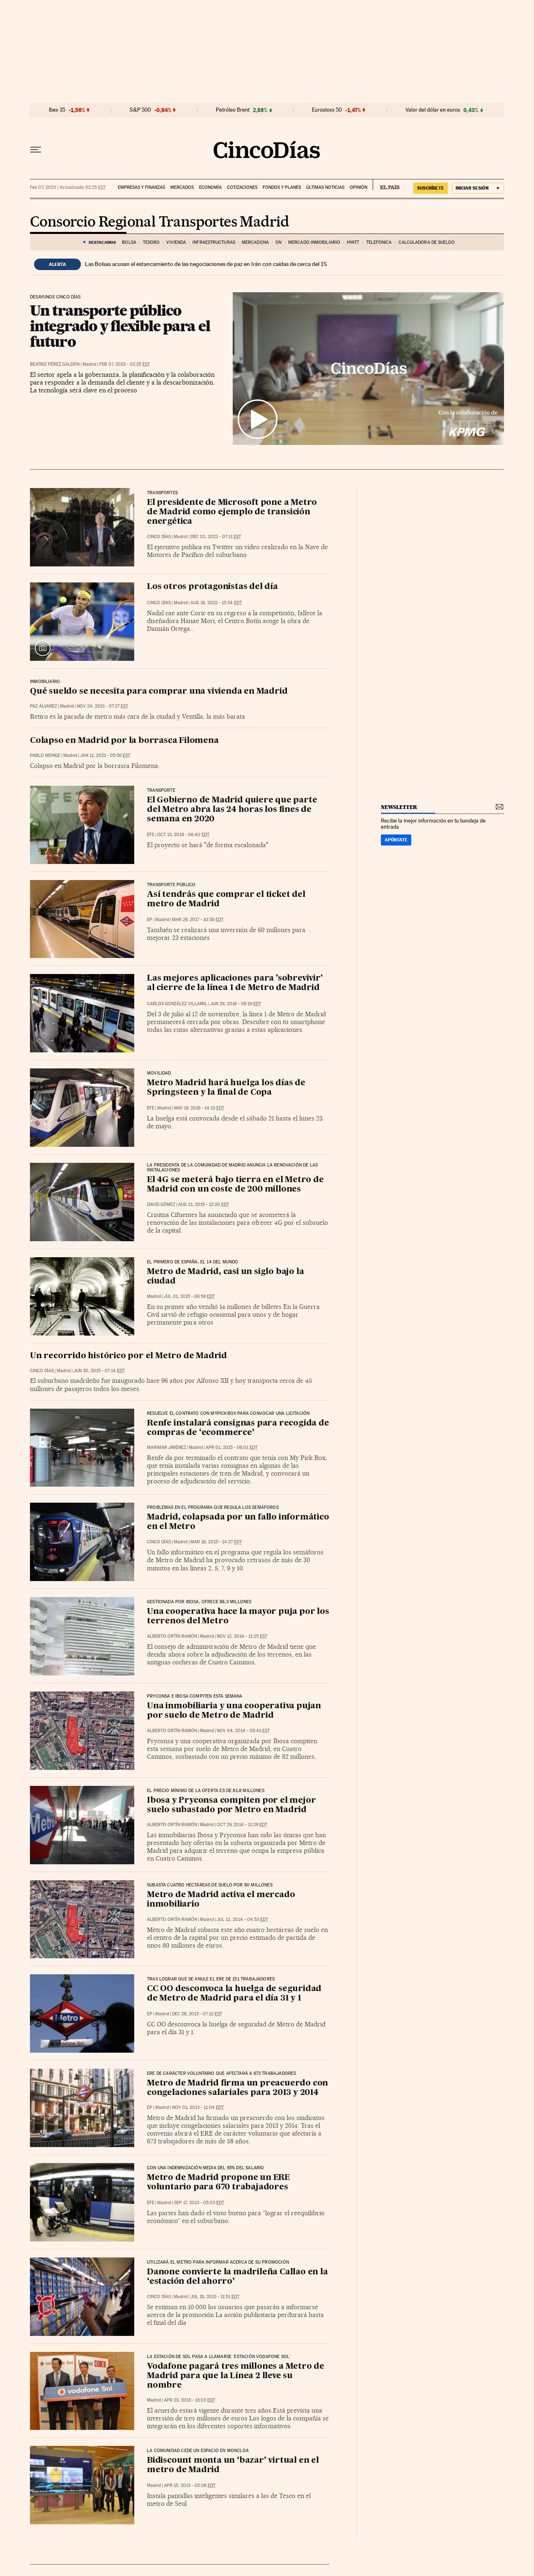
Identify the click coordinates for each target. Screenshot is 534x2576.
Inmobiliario (45, 681)
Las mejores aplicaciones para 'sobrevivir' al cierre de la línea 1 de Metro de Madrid (235, 983)
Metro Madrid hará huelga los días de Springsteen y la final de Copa (226, 1088)
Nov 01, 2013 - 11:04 (198, 2107)
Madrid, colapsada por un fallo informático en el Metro (238, 1522)
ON (278, 242)
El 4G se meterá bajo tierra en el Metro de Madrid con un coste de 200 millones (235, 1185)
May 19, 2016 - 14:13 (199, 1108)
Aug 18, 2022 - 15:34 (216, 602)
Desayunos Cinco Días (55, 297)
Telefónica (379, 242)
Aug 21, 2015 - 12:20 (203, 1204)
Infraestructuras (214, 242)
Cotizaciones (242, 187)
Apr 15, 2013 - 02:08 (189, 2485)
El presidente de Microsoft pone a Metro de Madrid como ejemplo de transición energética (232, 512)
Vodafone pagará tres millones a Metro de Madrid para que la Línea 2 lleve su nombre (235, 2376)
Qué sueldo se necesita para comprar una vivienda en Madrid (158, 692)
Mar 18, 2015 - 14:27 (216, 1542)
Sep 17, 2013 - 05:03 (199, 2202)
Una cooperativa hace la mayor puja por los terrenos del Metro (238, 1616)
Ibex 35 (57, 110)
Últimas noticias (325, 187)
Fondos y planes (282, 187)
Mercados (182, 187)
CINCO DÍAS (159, 536)
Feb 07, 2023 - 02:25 (124, 364)
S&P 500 (140, 110)
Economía (210, 187)
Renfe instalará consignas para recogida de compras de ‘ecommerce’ (238, 1428)
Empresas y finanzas (141, 187)
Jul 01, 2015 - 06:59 (189, 1296)
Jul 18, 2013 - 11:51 (214, 2296)
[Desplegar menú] (35, 150)
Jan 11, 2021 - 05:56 (105, 755)
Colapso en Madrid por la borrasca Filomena (124, 741)
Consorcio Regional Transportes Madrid (159, 222)
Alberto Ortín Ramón (172, 1636)
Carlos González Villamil (177, 1003)
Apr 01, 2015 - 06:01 (231, 1447)
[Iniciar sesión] (478, 188)
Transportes (162, 492)
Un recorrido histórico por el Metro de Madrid (128, 1356)
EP (149, 919)
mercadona (255, 242)
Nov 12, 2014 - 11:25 (242, 1636)
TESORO (151, 242)
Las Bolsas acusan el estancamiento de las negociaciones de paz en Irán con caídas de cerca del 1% (206, 264)
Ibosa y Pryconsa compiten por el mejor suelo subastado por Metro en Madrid (231, 1805)
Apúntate (396, 840)
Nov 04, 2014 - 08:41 (243, 1730)
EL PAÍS (386, 184)
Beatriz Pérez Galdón (55, 364)
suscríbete (430, 188)
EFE (150, 834)
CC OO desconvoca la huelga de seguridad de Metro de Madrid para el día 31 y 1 (234, 1994)
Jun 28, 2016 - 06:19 (235, 1003)
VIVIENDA (176, 242)
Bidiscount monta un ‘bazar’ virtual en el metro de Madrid (233, 2465)
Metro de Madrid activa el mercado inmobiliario (221, 1900)
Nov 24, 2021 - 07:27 (102, 706)
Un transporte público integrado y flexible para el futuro (120, 326)
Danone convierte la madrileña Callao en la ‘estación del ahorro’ (237, 2277)
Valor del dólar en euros (433, 110)
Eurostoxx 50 (327, 110)
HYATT (353, 242)
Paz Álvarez (43, 706)
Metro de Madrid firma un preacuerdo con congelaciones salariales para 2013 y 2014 (237, 2088)
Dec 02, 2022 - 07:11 (215, 536)
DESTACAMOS (102, 242)
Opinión (358, 187)
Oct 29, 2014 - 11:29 (242, 1824)
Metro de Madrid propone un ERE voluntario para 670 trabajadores (218, 2182)
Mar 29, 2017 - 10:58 (197, 919)
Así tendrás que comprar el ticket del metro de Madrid (226, 899)
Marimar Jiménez (166, 1447)
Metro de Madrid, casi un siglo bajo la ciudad (225, 1277)
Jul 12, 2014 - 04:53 (242, 1919)
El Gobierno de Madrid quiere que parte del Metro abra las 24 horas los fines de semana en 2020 (232, 809)
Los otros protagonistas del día (212, 587)
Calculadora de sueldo (427, 242)
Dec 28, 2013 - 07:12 (197, 2014)
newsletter (399, 807)
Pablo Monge (45, 755)
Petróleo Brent (233, 110)
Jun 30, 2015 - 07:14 (99, 1370)
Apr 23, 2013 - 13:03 (189, 2400)
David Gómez (161, 1204)
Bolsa (129, 242)
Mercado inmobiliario (314, 242)
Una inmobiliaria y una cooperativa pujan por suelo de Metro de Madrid (234, 1711)
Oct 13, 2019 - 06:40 (183, 834)
